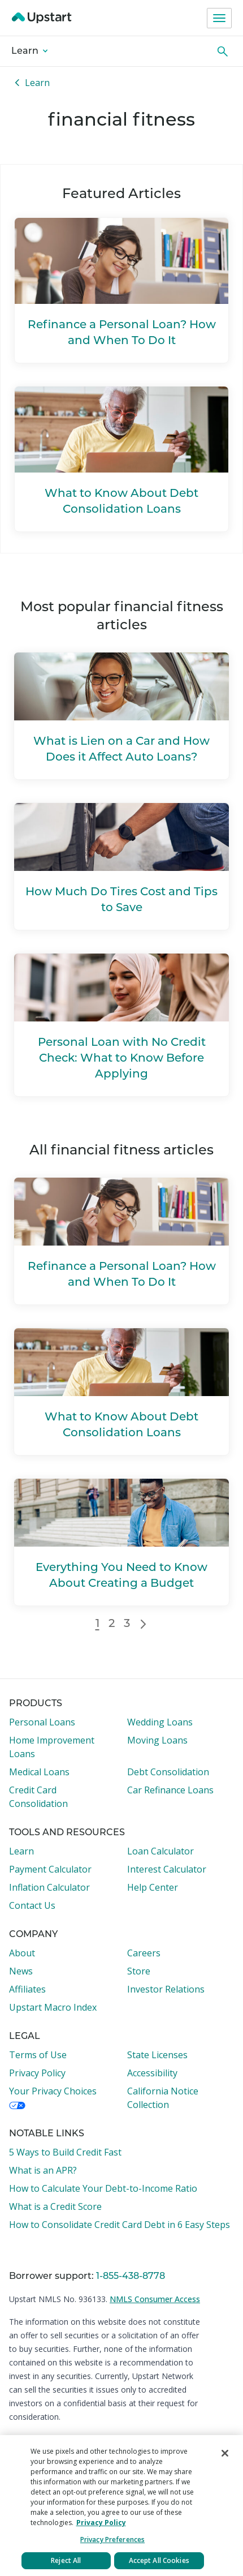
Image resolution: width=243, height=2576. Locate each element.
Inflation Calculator (49, 1887)
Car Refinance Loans (170, 1790)
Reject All (66, 2560)
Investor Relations (166, 1989)
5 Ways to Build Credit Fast (65, 2152)
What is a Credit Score (55, 2206)
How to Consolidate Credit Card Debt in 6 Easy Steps (119, 2224)
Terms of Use (38, 2055)
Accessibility (152, 2073)
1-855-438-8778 (130, 2276)
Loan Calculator (160, 1851)
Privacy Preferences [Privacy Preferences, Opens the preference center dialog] (112, 2539)
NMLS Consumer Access (155, 2299)
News (21, 1971)
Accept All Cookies (159, 2560)
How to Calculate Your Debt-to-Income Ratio (103, 2188)
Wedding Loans (160, 1722)
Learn (29, 51)
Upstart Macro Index (53, 2007)
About (22, 1953)
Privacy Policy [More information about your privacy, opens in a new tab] (101, 2522)
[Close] (224, 2453)
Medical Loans (39, 1772)
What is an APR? (43, 2170)
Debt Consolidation (168, 1772)
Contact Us (32, 1905)
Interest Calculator (166, 1869)
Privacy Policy (37, 2073)
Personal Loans (42, 1722)
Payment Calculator (50, 1869)
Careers (143, 1953)
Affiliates (27, 1989)
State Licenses (157, 2055)
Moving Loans (157, 1740)
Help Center (152, 1887)
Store (138, 1971)
